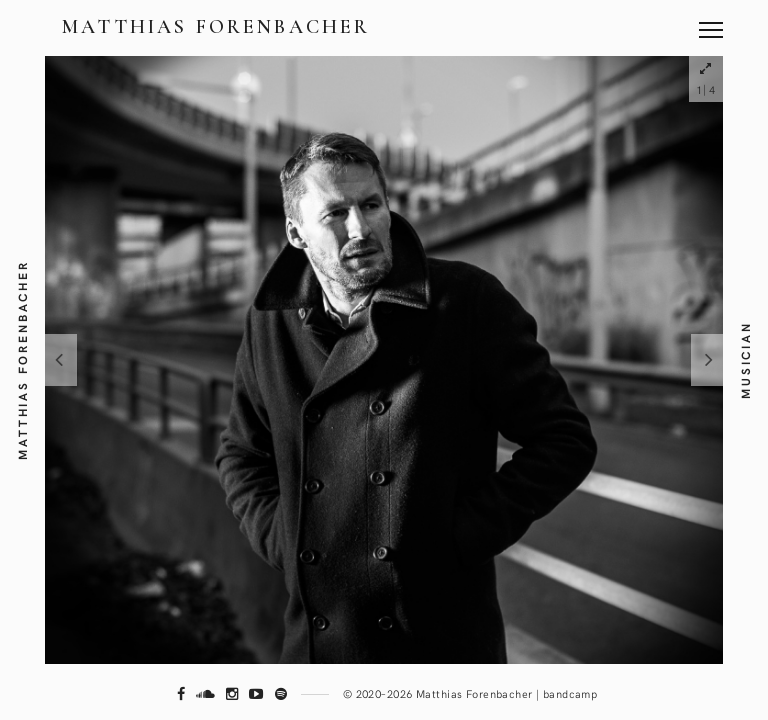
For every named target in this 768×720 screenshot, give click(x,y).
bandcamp (570, 693)
